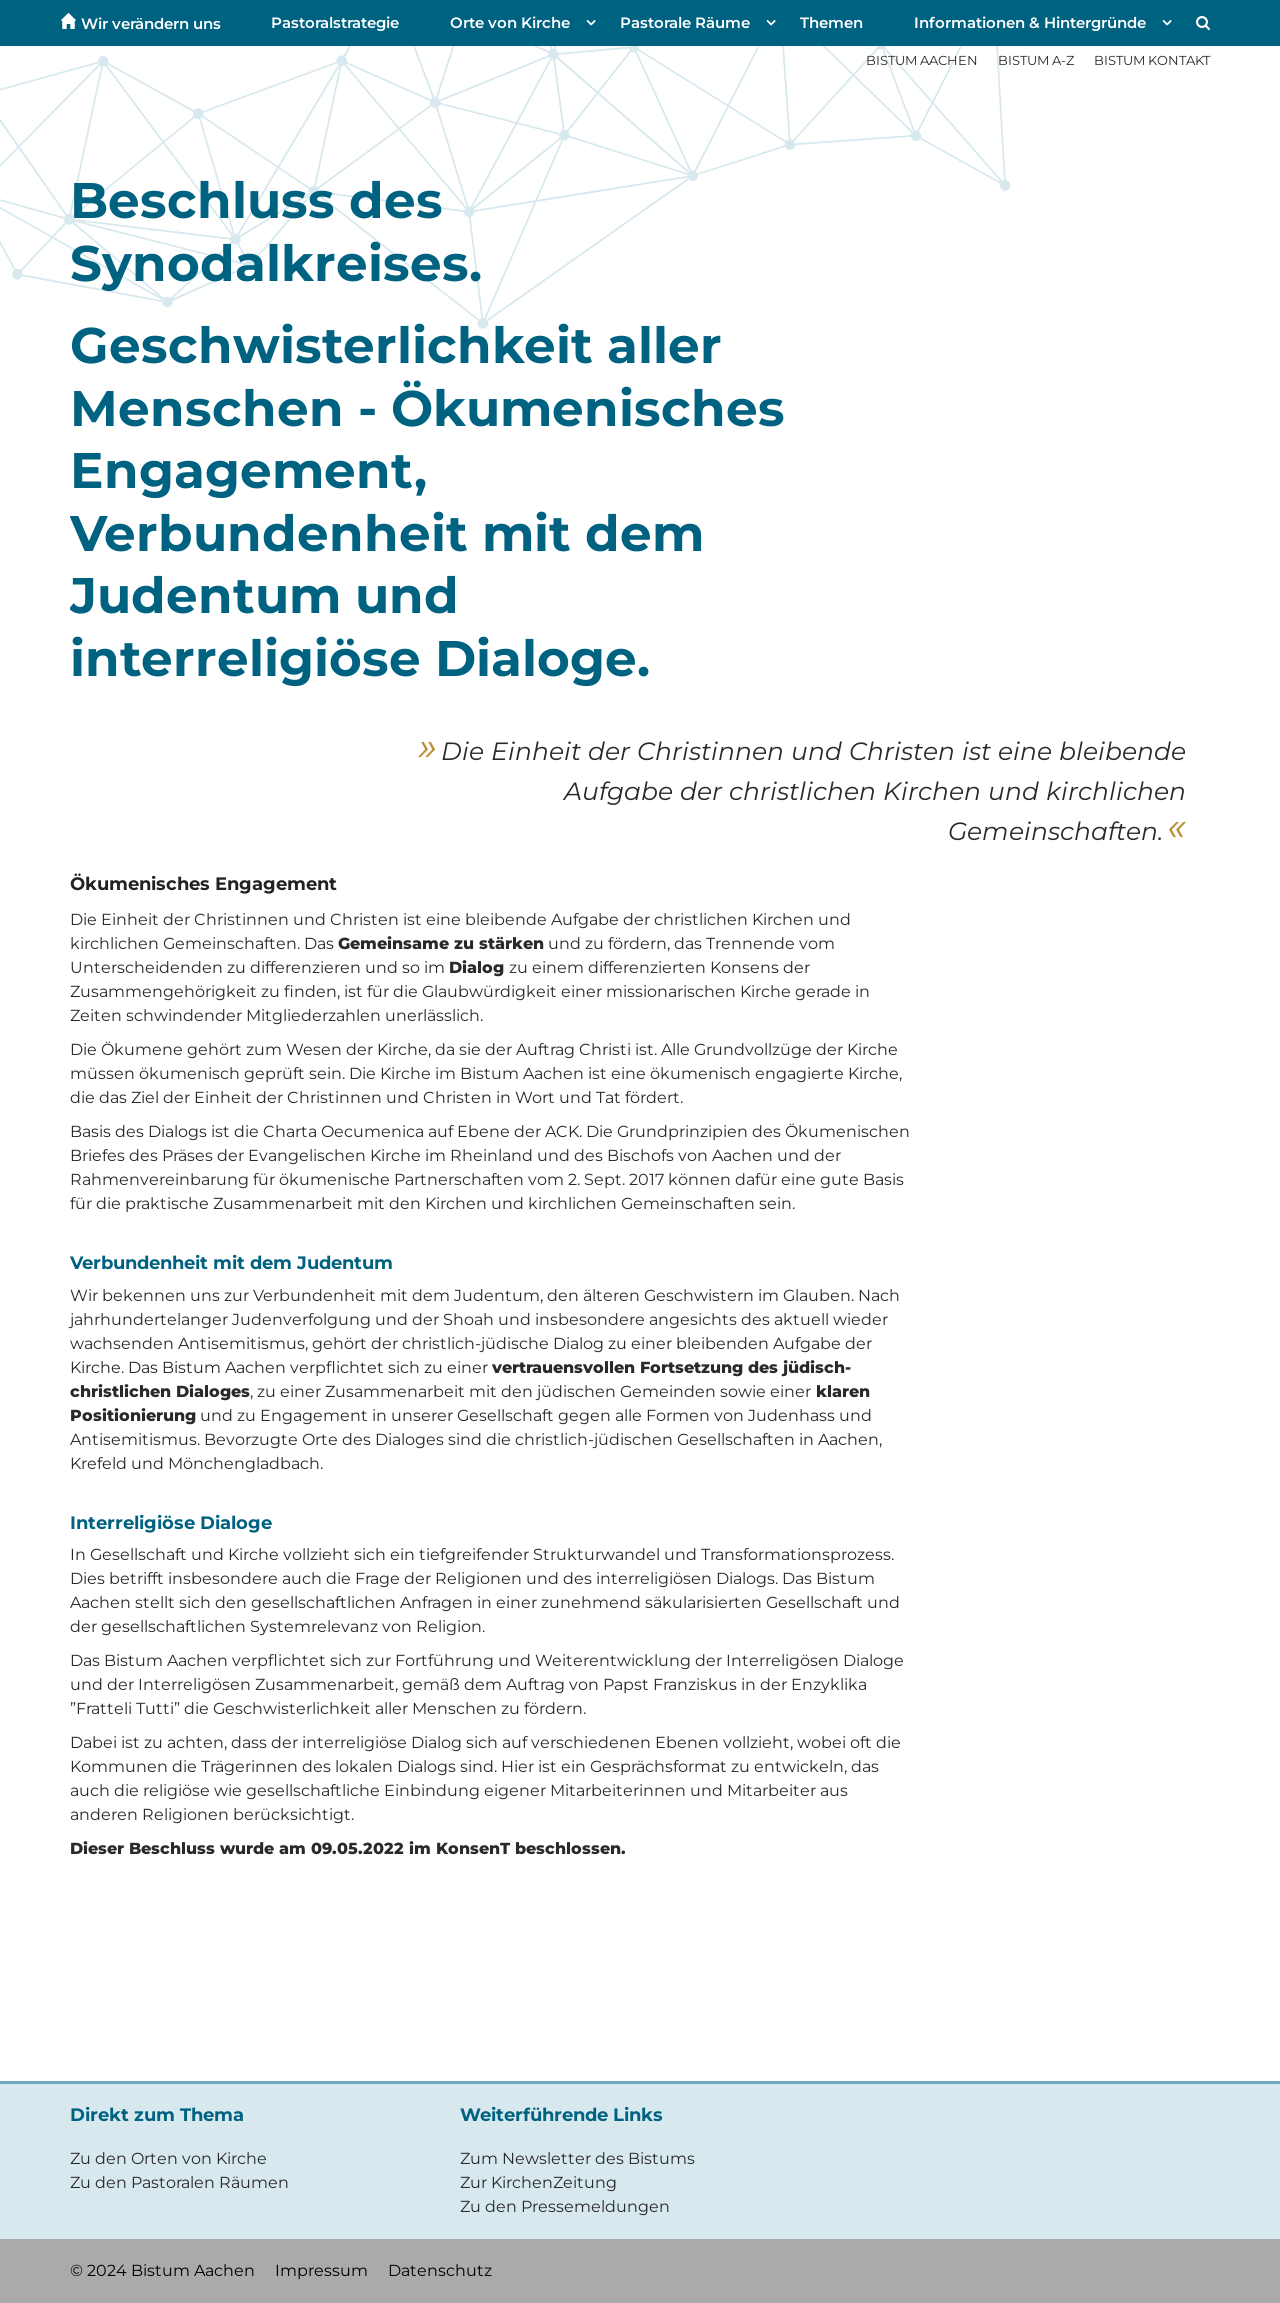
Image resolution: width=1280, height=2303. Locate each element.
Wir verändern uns (151, 22)
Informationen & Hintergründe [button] (1030, 22)
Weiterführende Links (561, 2115)
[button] (1200, 23)
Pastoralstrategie (335, 22)
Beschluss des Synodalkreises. (276, 232)
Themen (831, 22)
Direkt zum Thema (157, 2115)
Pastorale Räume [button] (685, 22)
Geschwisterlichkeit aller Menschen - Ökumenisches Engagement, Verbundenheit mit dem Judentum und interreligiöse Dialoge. (427, 502)
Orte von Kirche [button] (510, 22)
